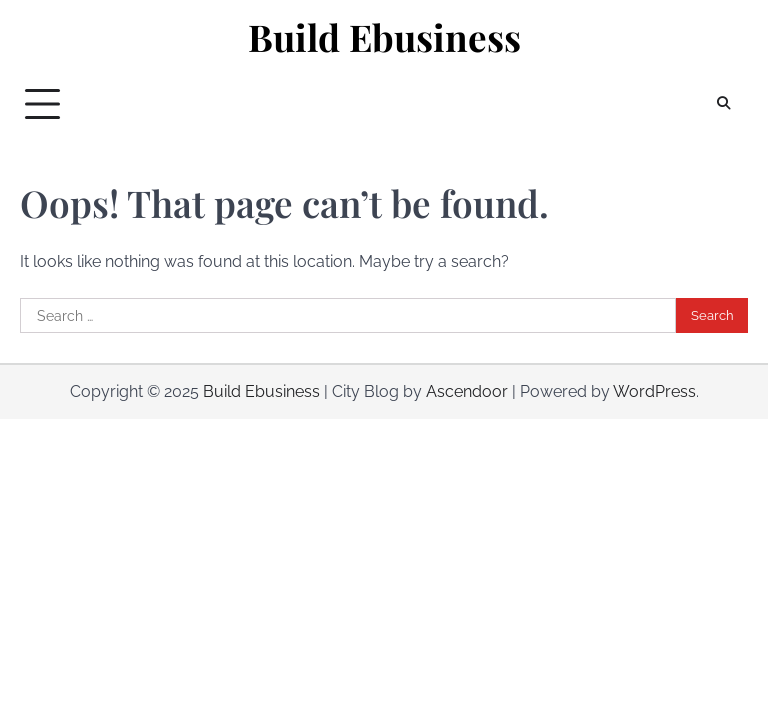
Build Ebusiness (384, 37)
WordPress (654, 391)
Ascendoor (467, 391)
